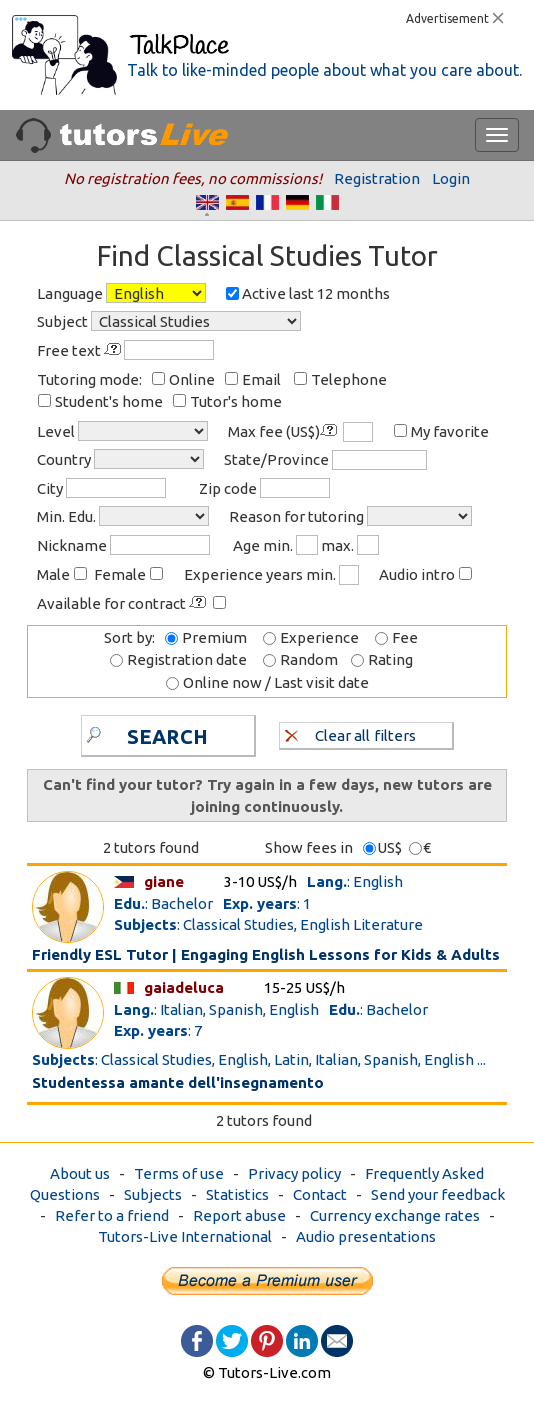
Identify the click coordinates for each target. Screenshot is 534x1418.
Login (451, 178)
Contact (320, 1194)
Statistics (237, 1194)
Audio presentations (366, 1236)
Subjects (153, 1194)
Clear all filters (350, 734)
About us (80, 1173)
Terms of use (179, 1173)
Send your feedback (438, 1194)
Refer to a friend (112, 1215)
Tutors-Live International (185, 1236)
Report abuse (239, 1215)
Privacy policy (294, 1173)
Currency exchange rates (395, 1215)
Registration (377, 178)
